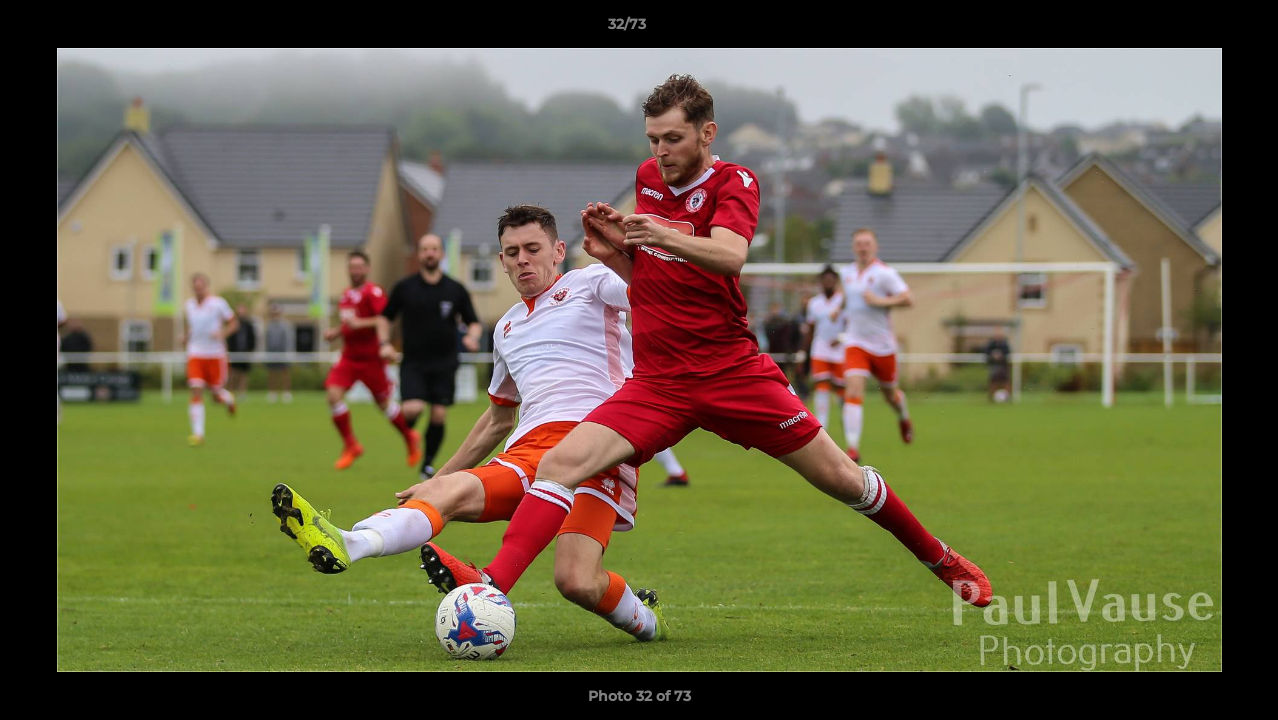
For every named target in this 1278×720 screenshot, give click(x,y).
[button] (1194, 29)
